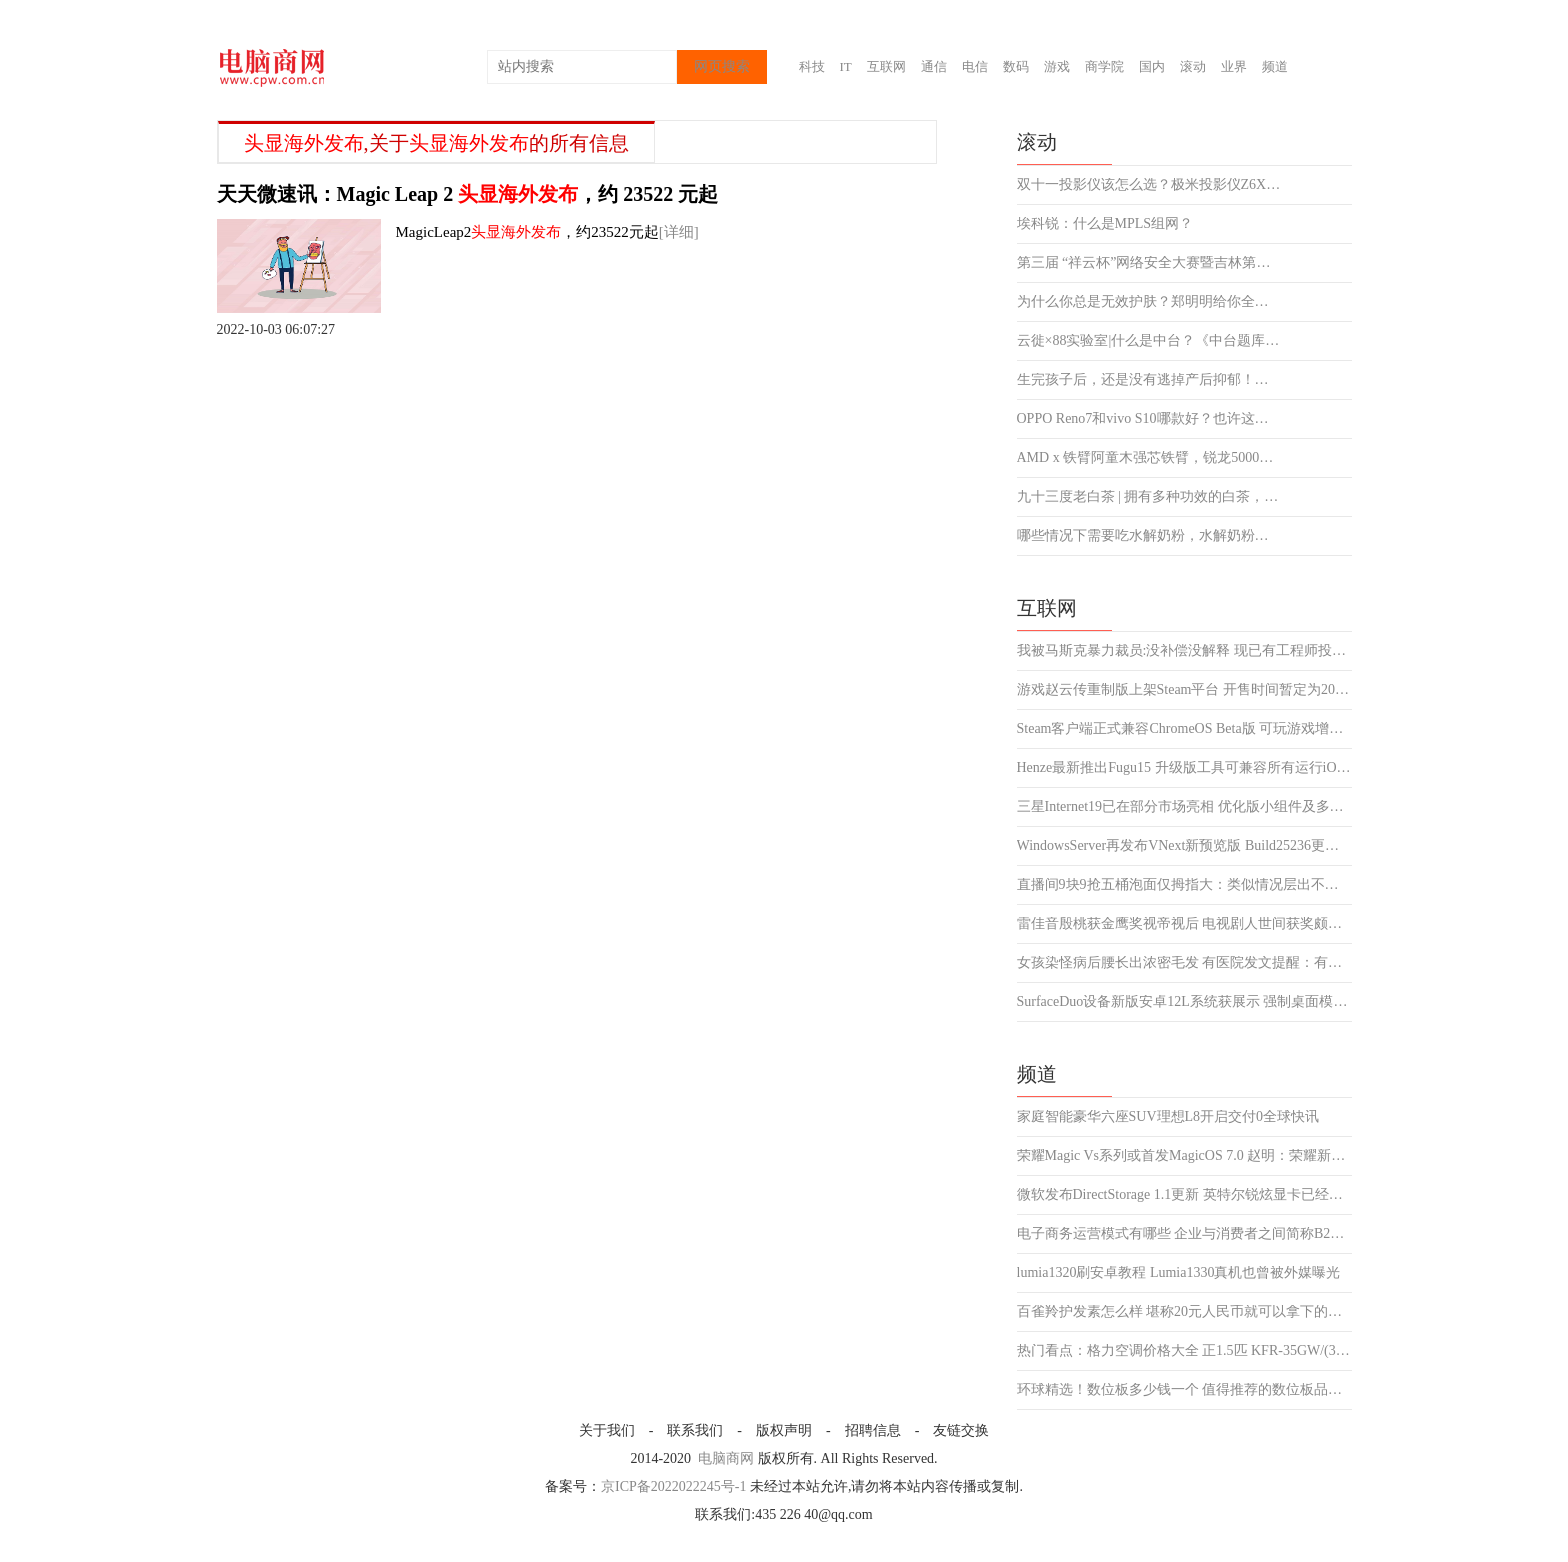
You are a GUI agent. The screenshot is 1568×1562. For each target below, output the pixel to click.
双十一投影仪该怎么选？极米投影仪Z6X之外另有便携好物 (1149, 185)
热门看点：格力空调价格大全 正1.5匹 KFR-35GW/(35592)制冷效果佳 (1184, 1351)
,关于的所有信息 (436, 143)
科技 (812, 66)
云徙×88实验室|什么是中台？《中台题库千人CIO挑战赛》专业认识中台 (1149, 341)
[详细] (679, 232)
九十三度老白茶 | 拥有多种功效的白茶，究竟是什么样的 (1149, 497)
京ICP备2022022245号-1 (673, 1486)
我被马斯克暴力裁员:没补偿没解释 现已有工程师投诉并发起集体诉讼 (1184, 651)
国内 (1152, 66)
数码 (1016, 66)
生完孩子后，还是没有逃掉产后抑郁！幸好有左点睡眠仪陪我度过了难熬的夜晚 (1149, 380)
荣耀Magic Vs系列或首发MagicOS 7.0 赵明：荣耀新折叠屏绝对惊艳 (1184, 1156)
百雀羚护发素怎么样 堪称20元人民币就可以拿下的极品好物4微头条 (1184, 1312)
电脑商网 (726, 1458)
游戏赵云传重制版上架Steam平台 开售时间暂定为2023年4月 (1184, 690)
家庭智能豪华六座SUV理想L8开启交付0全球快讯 (1168, 1117)
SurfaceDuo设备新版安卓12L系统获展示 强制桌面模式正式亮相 (1184, 1002)
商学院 (1104, 66)
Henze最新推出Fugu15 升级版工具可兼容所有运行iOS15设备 (1184, 768)
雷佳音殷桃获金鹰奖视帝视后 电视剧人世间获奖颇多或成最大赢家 (1184, 924)
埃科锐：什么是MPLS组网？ (1105, 224)
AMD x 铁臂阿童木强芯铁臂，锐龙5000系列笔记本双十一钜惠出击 (1149, 458)
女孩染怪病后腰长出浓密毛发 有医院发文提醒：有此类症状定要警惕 (1184, 963)
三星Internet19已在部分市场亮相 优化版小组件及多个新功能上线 (1184, 807)
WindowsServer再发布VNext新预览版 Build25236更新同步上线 (1184, 846)
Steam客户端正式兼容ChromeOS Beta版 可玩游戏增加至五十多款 (1184, 729)
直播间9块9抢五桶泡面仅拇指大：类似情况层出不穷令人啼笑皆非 (1184, 885)
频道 (1275, 66)
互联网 (886, 66)
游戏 (1057, 66)
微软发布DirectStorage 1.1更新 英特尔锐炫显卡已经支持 (1184, 1195)
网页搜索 (722, 66)
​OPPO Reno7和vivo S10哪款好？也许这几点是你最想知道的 (1149, 419)
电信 (975, 66)
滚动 (1193, 66)
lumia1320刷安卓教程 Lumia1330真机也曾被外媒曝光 (1179, 1273)
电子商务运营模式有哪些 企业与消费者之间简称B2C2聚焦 (1184, 1234)
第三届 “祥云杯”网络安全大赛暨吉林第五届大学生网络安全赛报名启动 (1149, 263)
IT (846, 66)
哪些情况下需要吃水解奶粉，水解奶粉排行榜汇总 (1149, 536)
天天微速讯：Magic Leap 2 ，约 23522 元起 (468, 194)
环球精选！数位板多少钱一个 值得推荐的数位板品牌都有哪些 (1184, 1390)
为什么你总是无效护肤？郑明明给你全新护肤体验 (1149, 302)
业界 (1234, 66)
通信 (934, 66)
